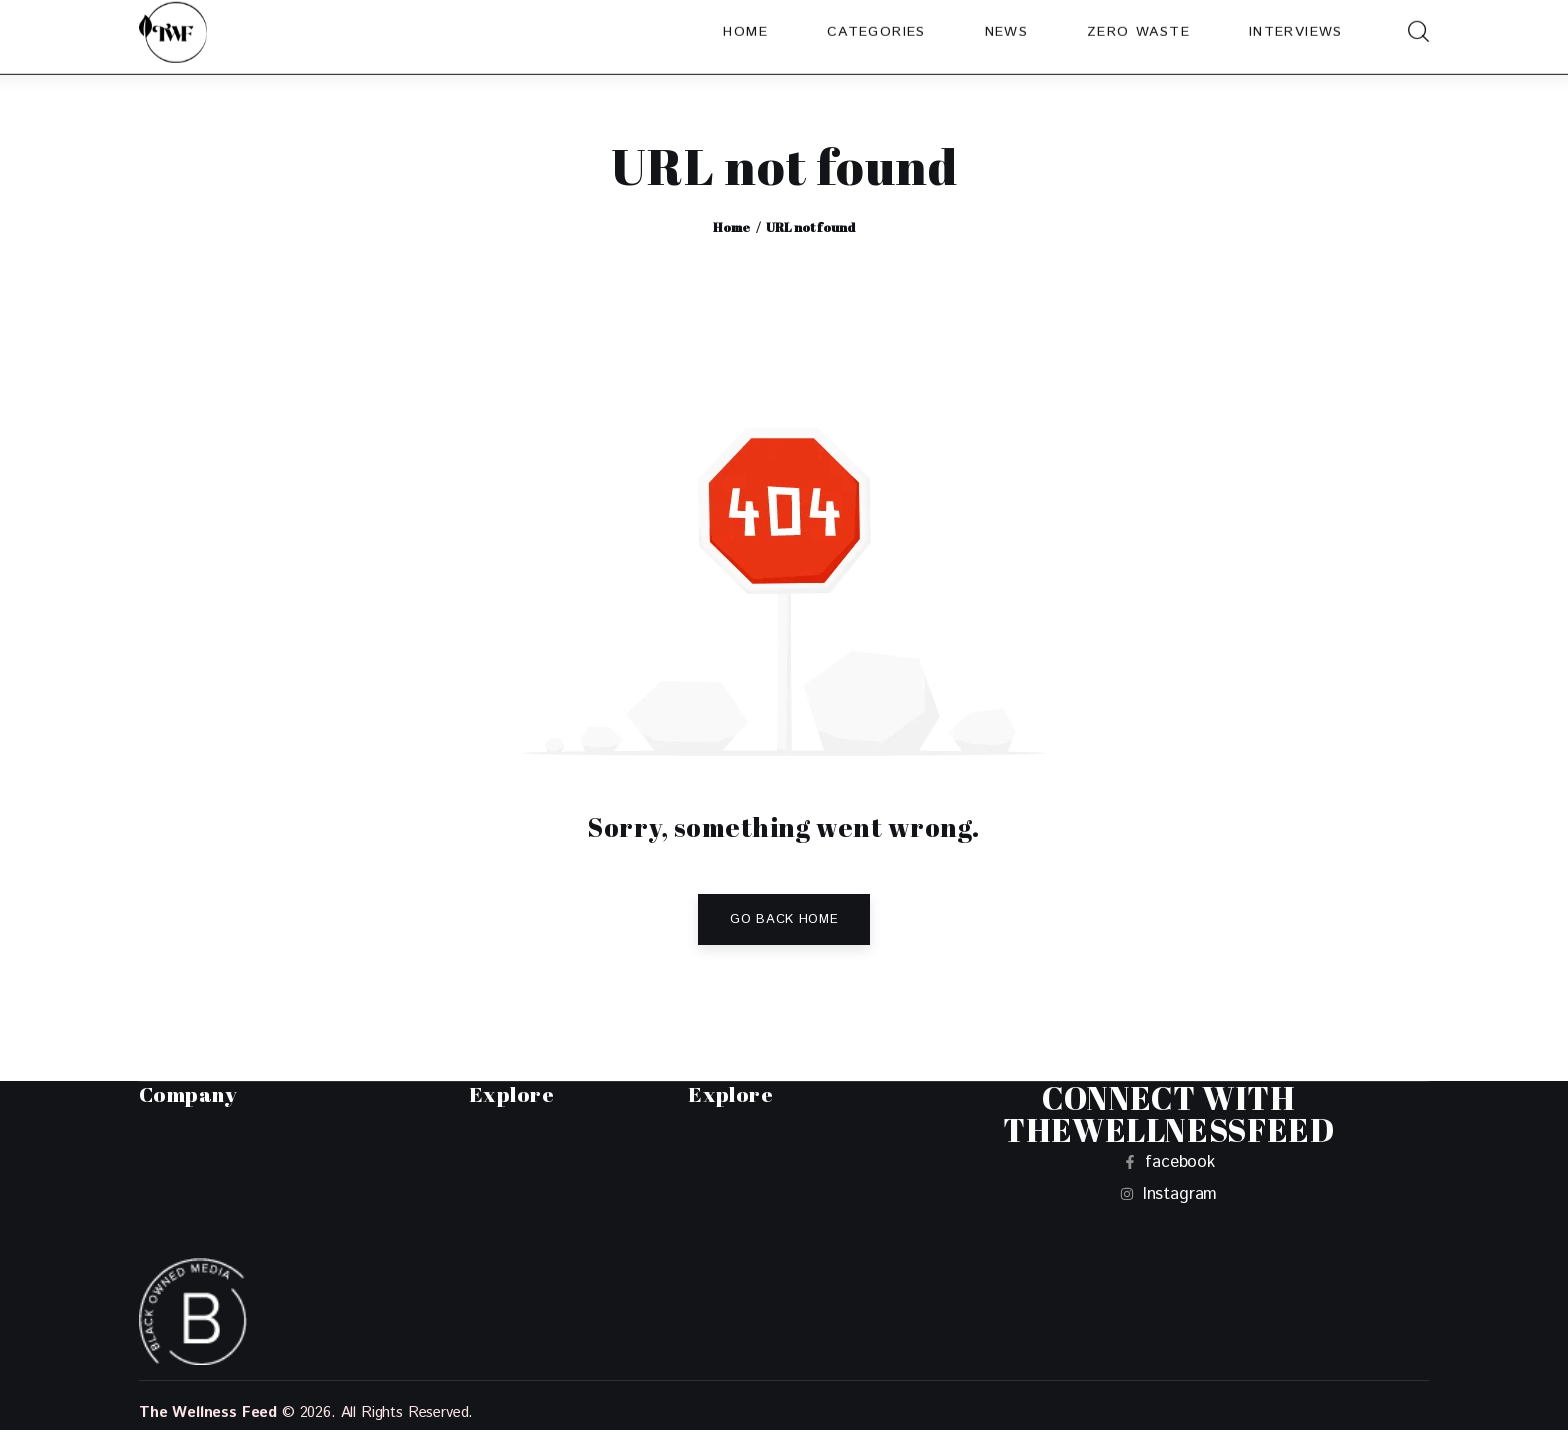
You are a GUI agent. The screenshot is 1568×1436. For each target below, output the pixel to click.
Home (731, 227)
